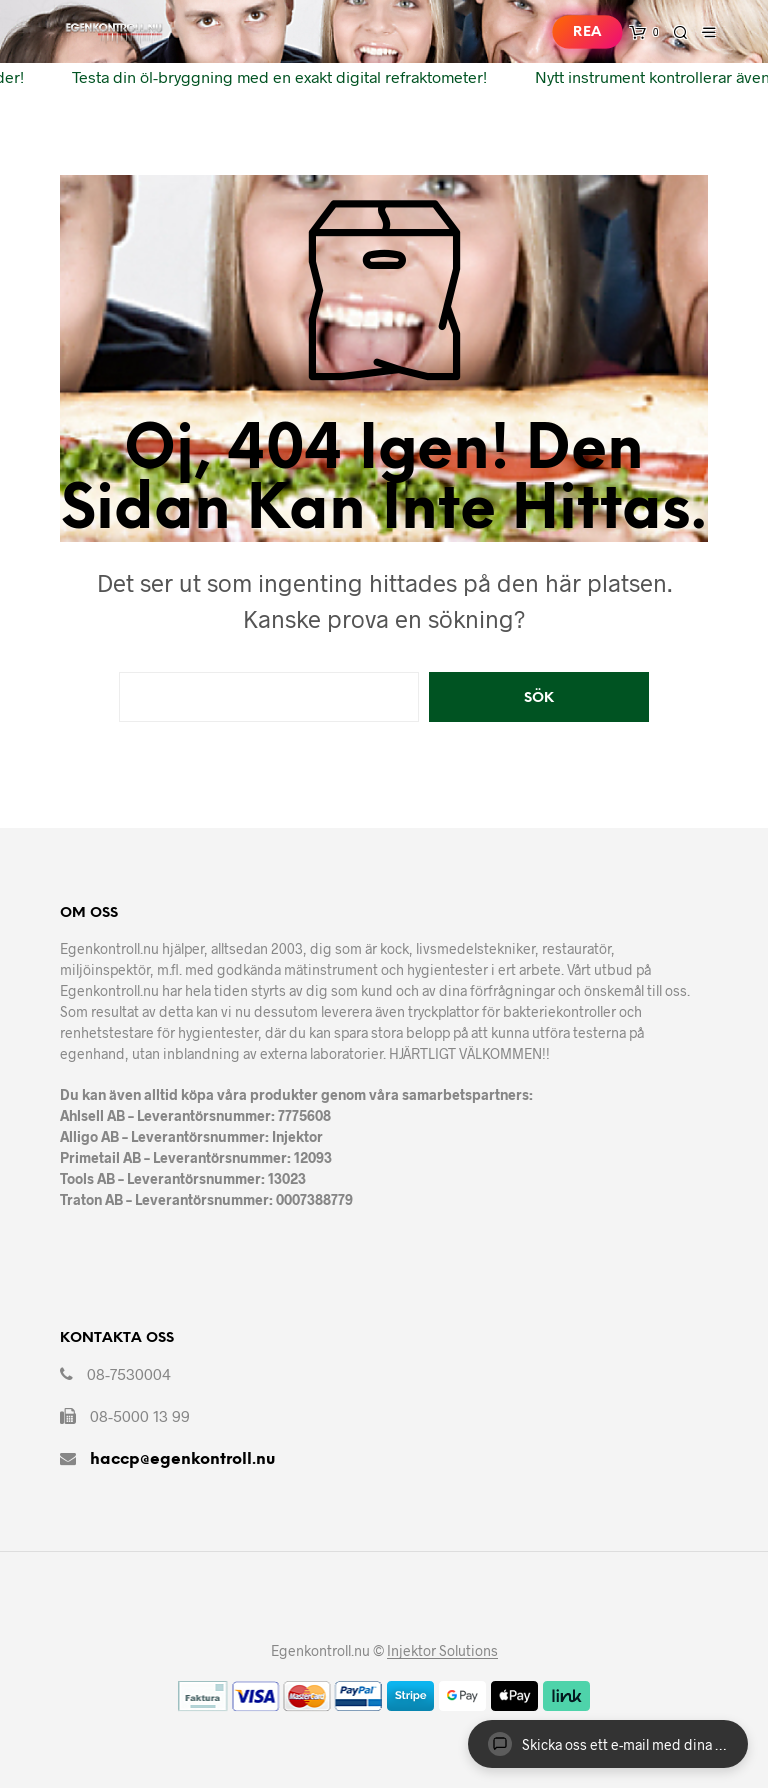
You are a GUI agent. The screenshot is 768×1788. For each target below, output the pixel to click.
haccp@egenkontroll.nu (182, 1459)
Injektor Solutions (442, 1651)
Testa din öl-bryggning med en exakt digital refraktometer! (273, 76)
